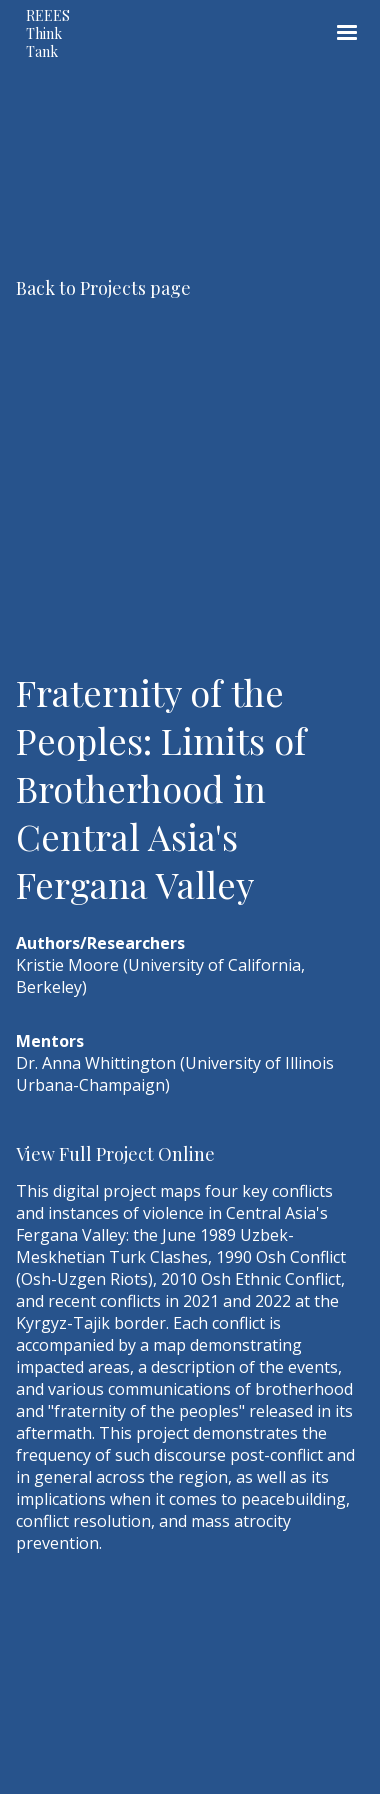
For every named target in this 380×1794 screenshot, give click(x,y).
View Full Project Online (115, 1154)
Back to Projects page (103, 288)
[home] (66, 33)
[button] (347, 33)
